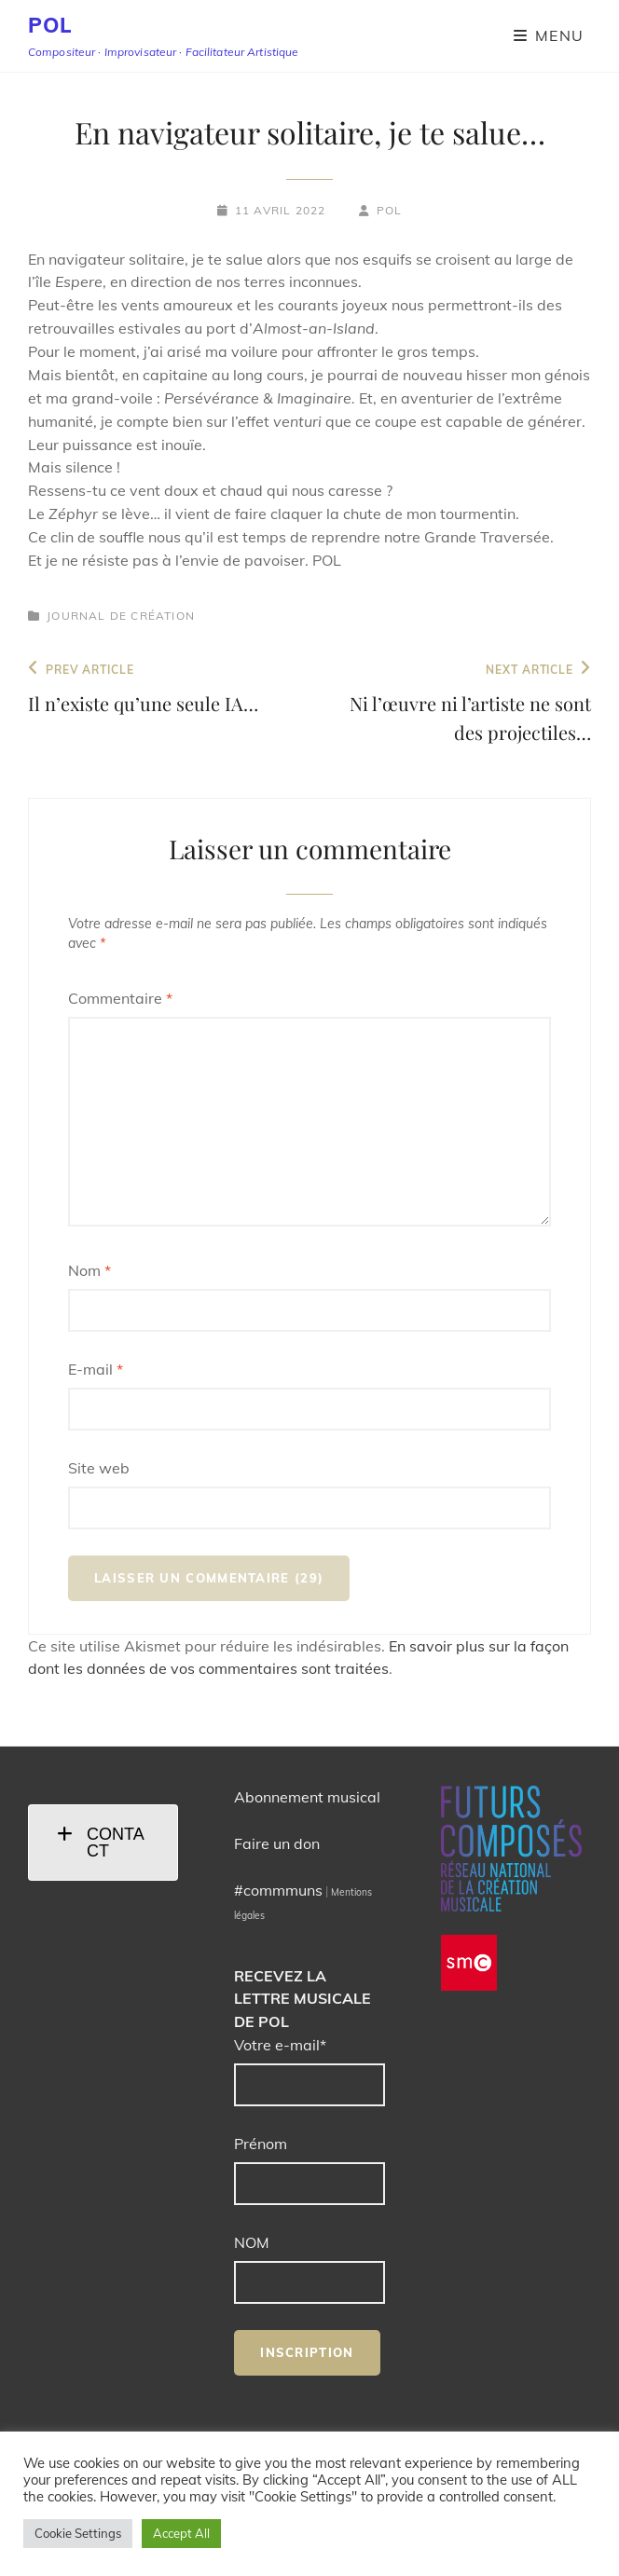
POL (50, 25)
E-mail (95, 1369)
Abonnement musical (307, 1797)
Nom (89, 1270)
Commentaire (120, 998)
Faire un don (277, 1843)
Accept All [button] (181, 2533)
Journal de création (121, 616)
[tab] (103, 1842)
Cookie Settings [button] (77, 2533)
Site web (99, 1468)
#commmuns (278, 1890)
